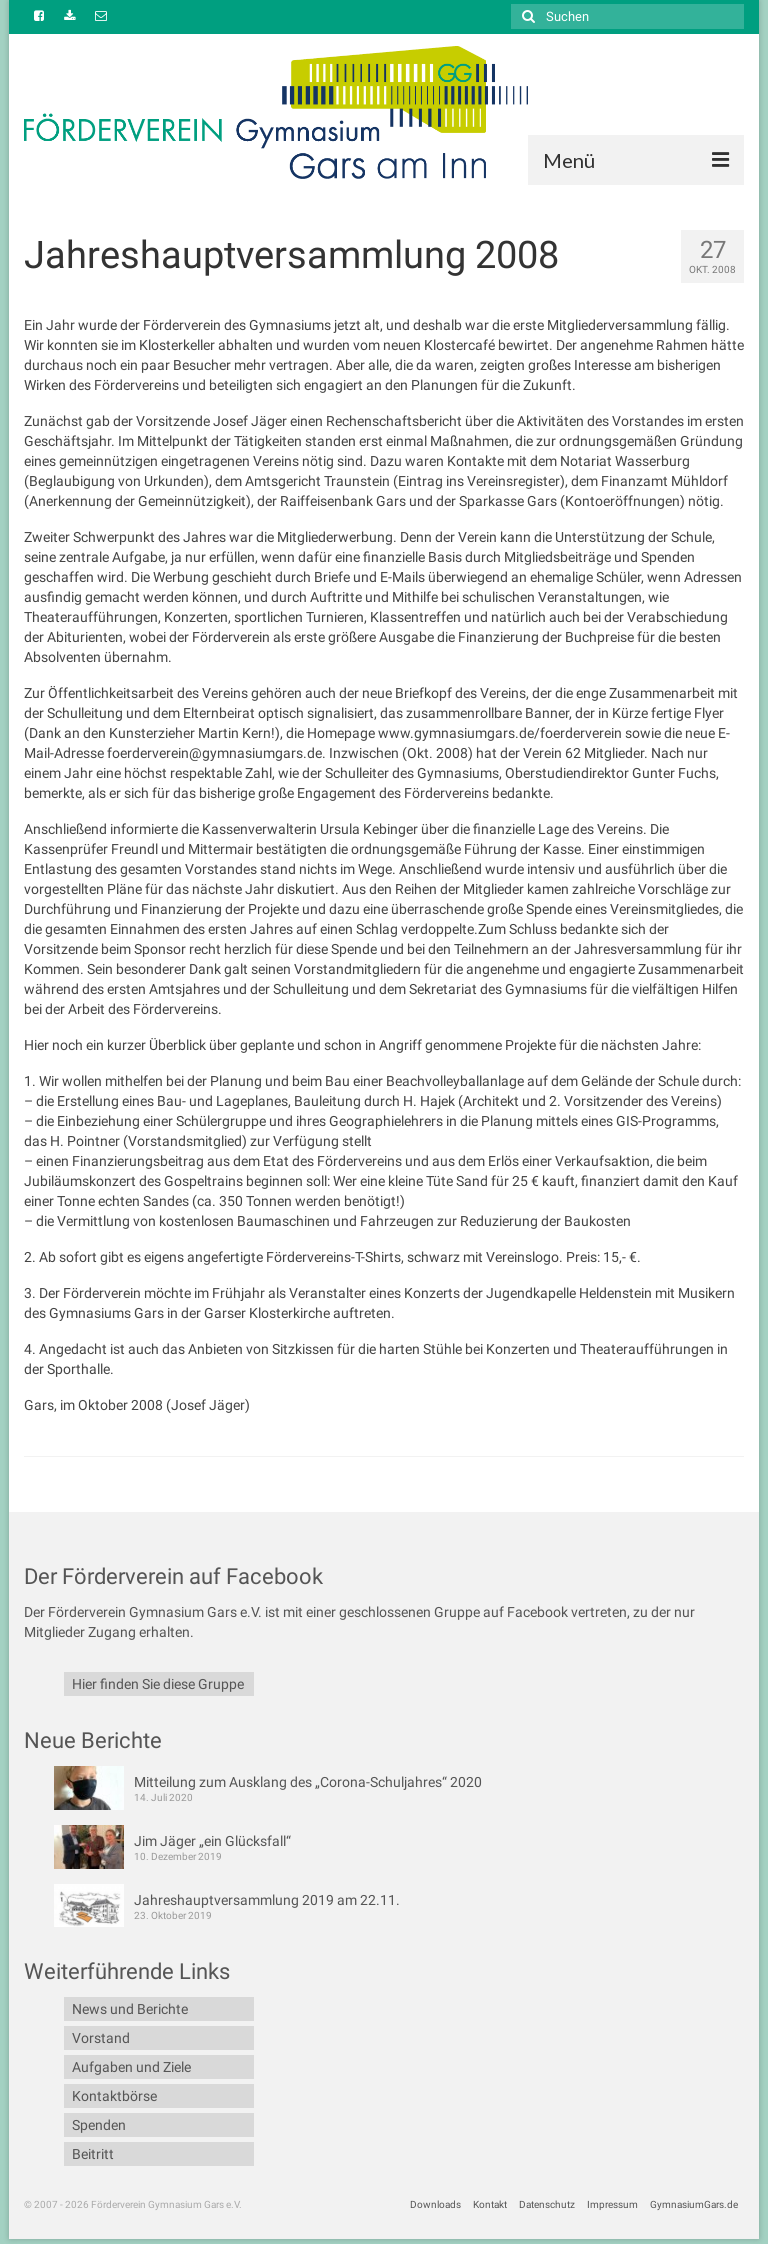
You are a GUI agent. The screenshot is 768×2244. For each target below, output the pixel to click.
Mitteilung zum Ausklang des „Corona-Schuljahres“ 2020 (308, 1782)
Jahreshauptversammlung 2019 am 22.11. (267, 1900)
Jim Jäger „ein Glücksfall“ (212, 1841)
